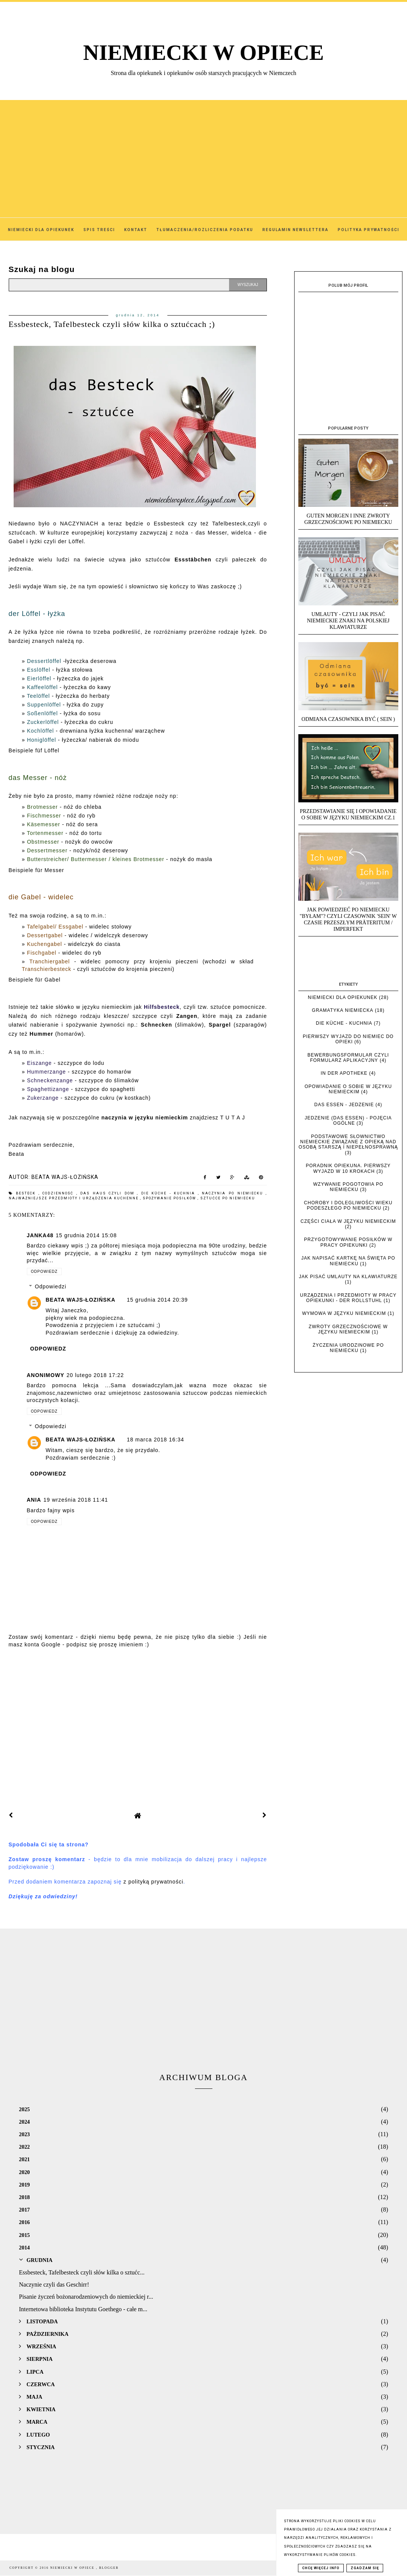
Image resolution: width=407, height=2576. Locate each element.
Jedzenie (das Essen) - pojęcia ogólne (348, 1120)
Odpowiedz (44, 1271)
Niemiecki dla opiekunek (342, 997)
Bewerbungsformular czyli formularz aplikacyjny (348, 1057)
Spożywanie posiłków (170, 1198)
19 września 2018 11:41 (76, 1500)
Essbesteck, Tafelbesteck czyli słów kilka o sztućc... (82, 2272)
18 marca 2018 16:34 (155, 1439)
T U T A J (232, 1117)
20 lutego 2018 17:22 (95, 1375)
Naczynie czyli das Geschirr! (54, 2284)
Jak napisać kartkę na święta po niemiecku (348, 1260)
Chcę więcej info (321, 2568)
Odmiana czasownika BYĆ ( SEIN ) (348, 719)
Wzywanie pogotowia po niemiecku (348, 1187)
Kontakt (135, 230)
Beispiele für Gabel (35, 980)
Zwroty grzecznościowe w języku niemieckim (348, 1329)
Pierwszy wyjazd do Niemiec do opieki (348, 1039)
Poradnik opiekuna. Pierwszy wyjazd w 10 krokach (348, 1168)
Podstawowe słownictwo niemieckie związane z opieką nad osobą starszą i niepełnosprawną (348, 1142)
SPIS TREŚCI (99, 230)
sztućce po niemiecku (227, 1198)
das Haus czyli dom (108, 1193)
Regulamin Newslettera (295, 230)
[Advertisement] (203, 153)
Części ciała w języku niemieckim (348, 1221)
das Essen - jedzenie (344, 1104)
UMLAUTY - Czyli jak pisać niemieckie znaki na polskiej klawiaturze (348, 620)
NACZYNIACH (79, 524)
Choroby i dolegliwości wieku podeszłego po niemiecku (348, 1205)
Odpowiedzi (50, 1286)
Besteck (27, 1193)
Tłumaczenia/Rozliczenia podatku (204, 230)
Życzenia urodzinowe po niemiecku (348, 1348)
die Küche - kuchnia (169, 1193)
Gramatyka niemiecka (342, 1010)
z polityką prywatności (153, 1882)
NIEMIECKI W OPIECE (203, 52)
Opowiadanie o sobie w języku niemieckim (348, 1089)
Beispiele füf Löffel (34, 750)
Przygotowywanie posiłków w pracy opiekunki (348, 1242)
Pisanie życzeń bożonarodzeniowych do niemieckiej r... (86, 2296)
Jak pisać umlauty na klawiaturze (348, 1276)
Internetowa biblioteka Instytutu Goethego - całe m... (83, 2309)
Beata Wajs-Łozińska (80, 1300)
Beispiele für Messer (36, 870)
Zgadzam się (365, 2568)
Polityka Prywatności (368, 230)
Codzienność (59, 1193)
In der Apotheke (344, 1073)
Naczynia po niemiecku (234, 1193)
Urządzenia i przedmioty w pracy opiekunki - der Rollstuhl (348, 1298)
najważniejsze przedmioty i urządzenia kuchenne (74, 1198)
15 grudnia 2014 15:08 (86, 1235)
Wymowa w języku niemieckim (344, 1313)
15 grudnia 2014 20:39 (157, 1300)
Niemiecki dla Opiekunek (41, 230)
